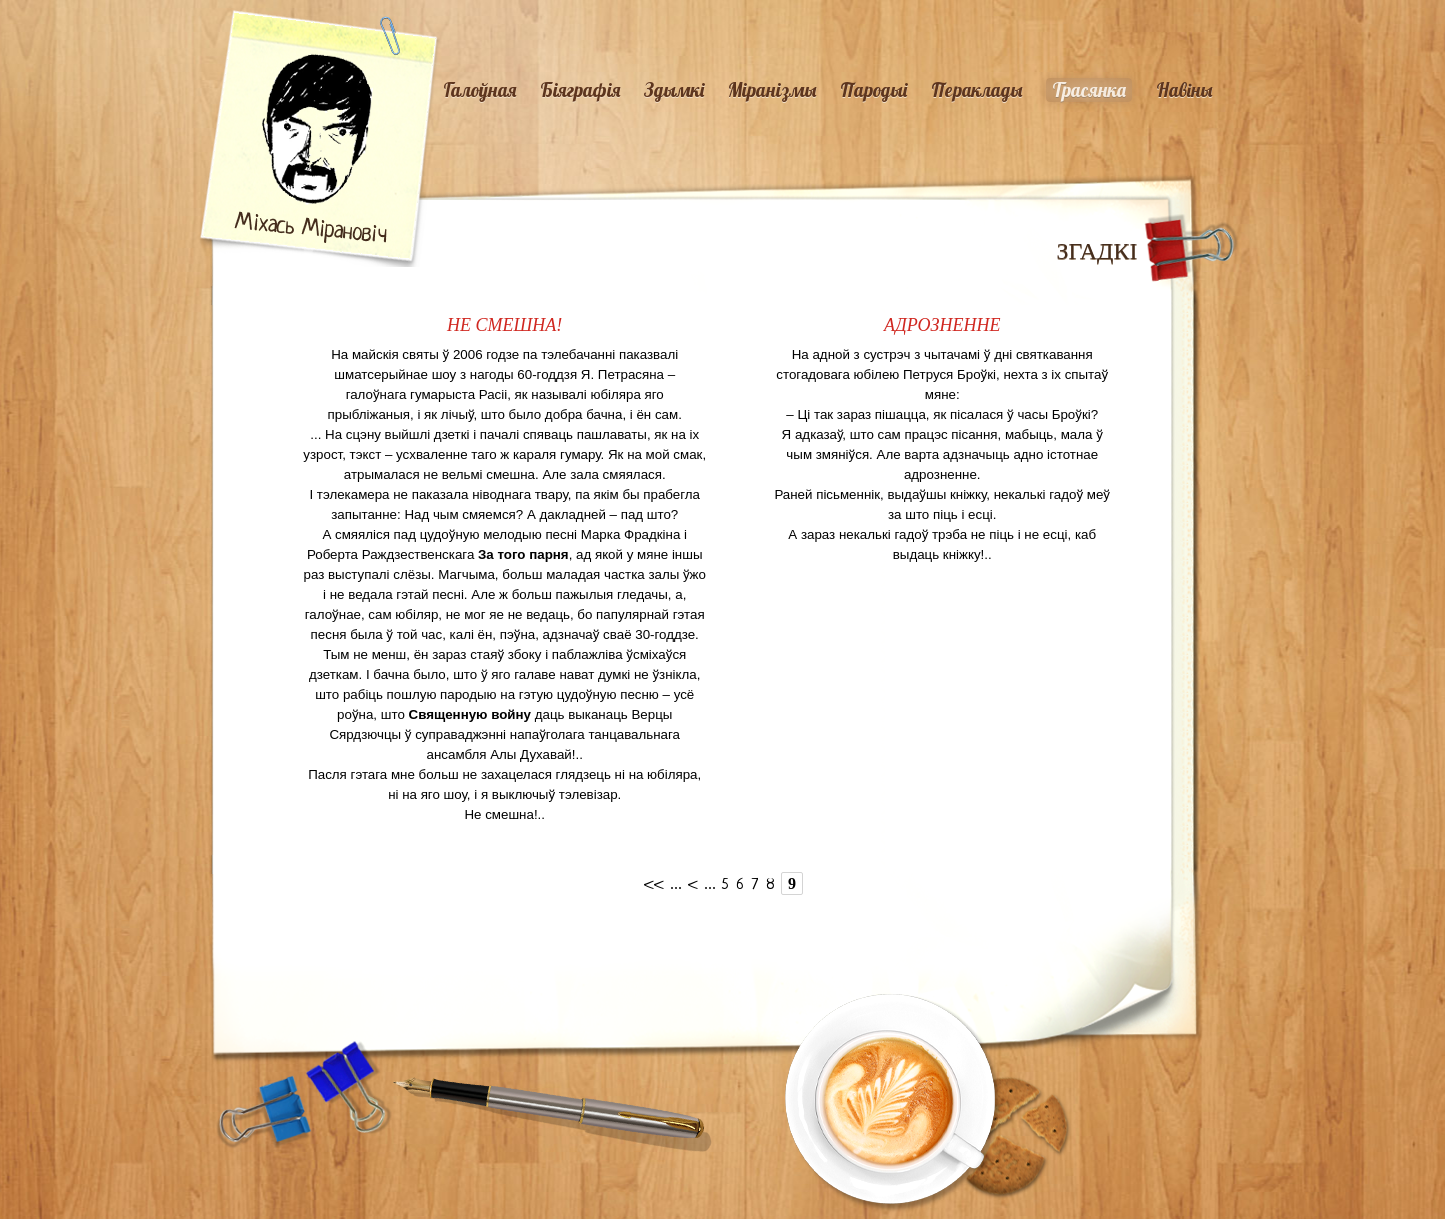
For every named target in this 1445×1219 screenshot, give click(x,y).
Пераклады (976, 90)
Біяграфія (580, 90)
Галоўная (479, 90)
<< (654, 885)
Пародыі (873, 90)
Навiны (1184, 90)
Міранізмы (772, 90)
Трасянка (1089, 90)
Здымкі (674, 90)
